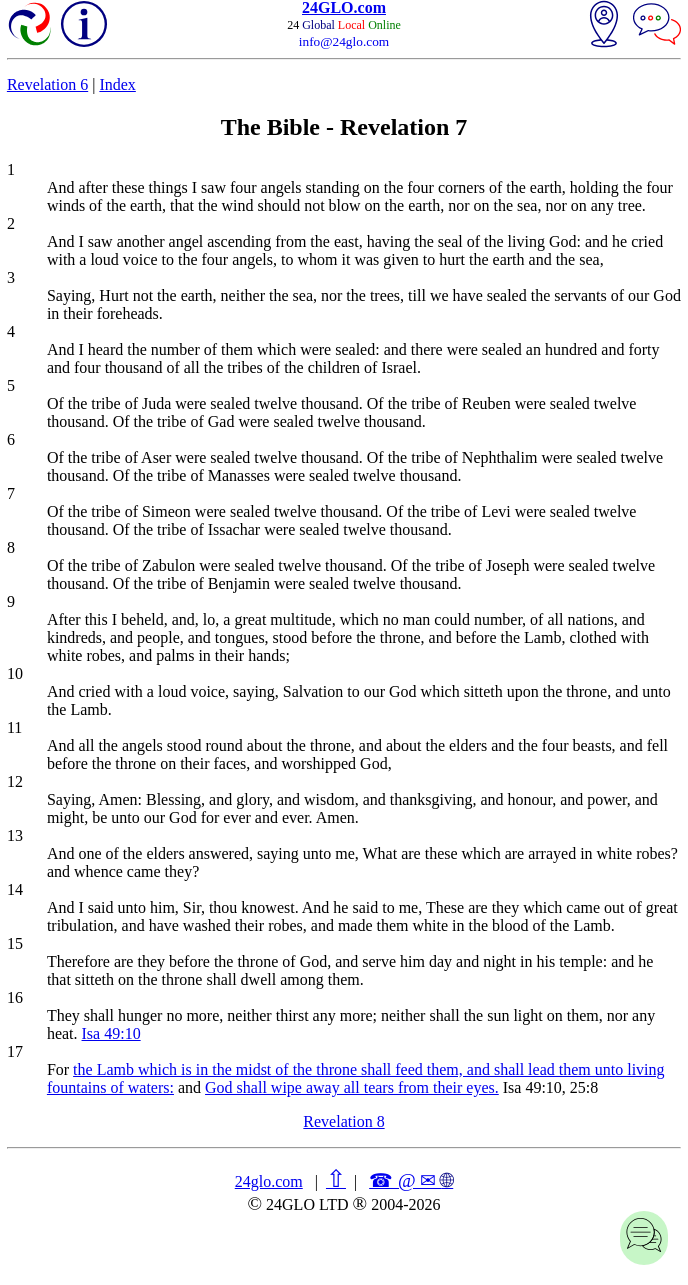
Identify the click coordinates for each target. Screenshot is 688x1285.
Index (117, 84)
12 (15, 781)
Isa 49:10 (111, 1033)
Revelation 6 (47, 84)
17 (15, 1051)
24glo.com (269, 1181)
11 (14, 727)
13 (15, 835)
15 (15, 943)
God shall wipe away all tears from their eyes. (352, 1087)
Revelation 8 (343, 1121)
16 (15, 997)
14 (15, 889)
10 (15, 673)
